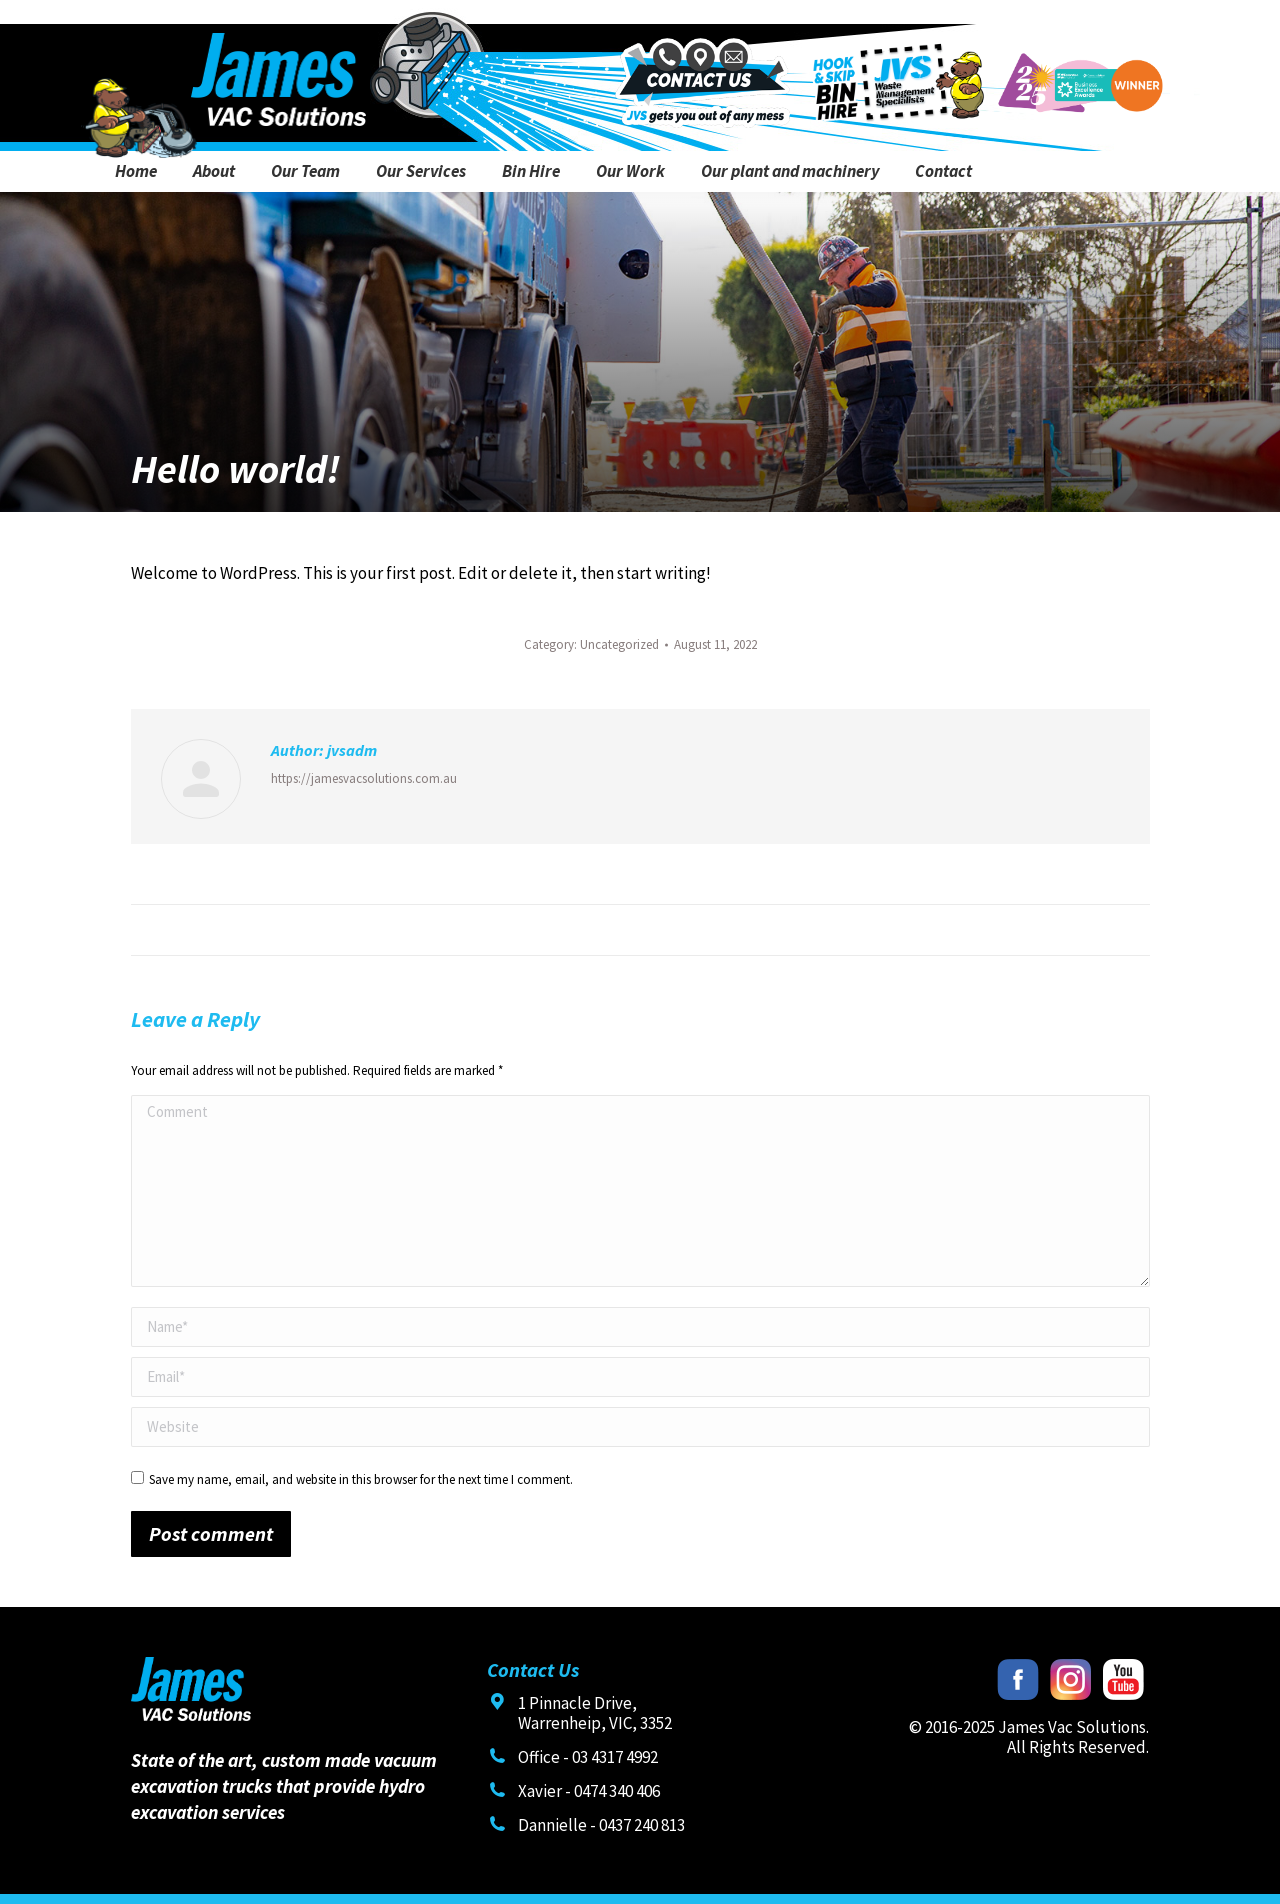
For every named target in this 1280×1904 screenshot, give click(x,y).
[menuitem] (136, 171)
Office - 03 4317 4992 (588, 1757)
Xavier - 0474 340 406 (589, 1791)
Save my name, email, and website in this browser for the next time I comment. (361, 1479)
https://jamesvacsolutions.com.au (364, 778)
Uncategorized (619, 644)
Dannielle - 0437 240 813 (601, 1825)
